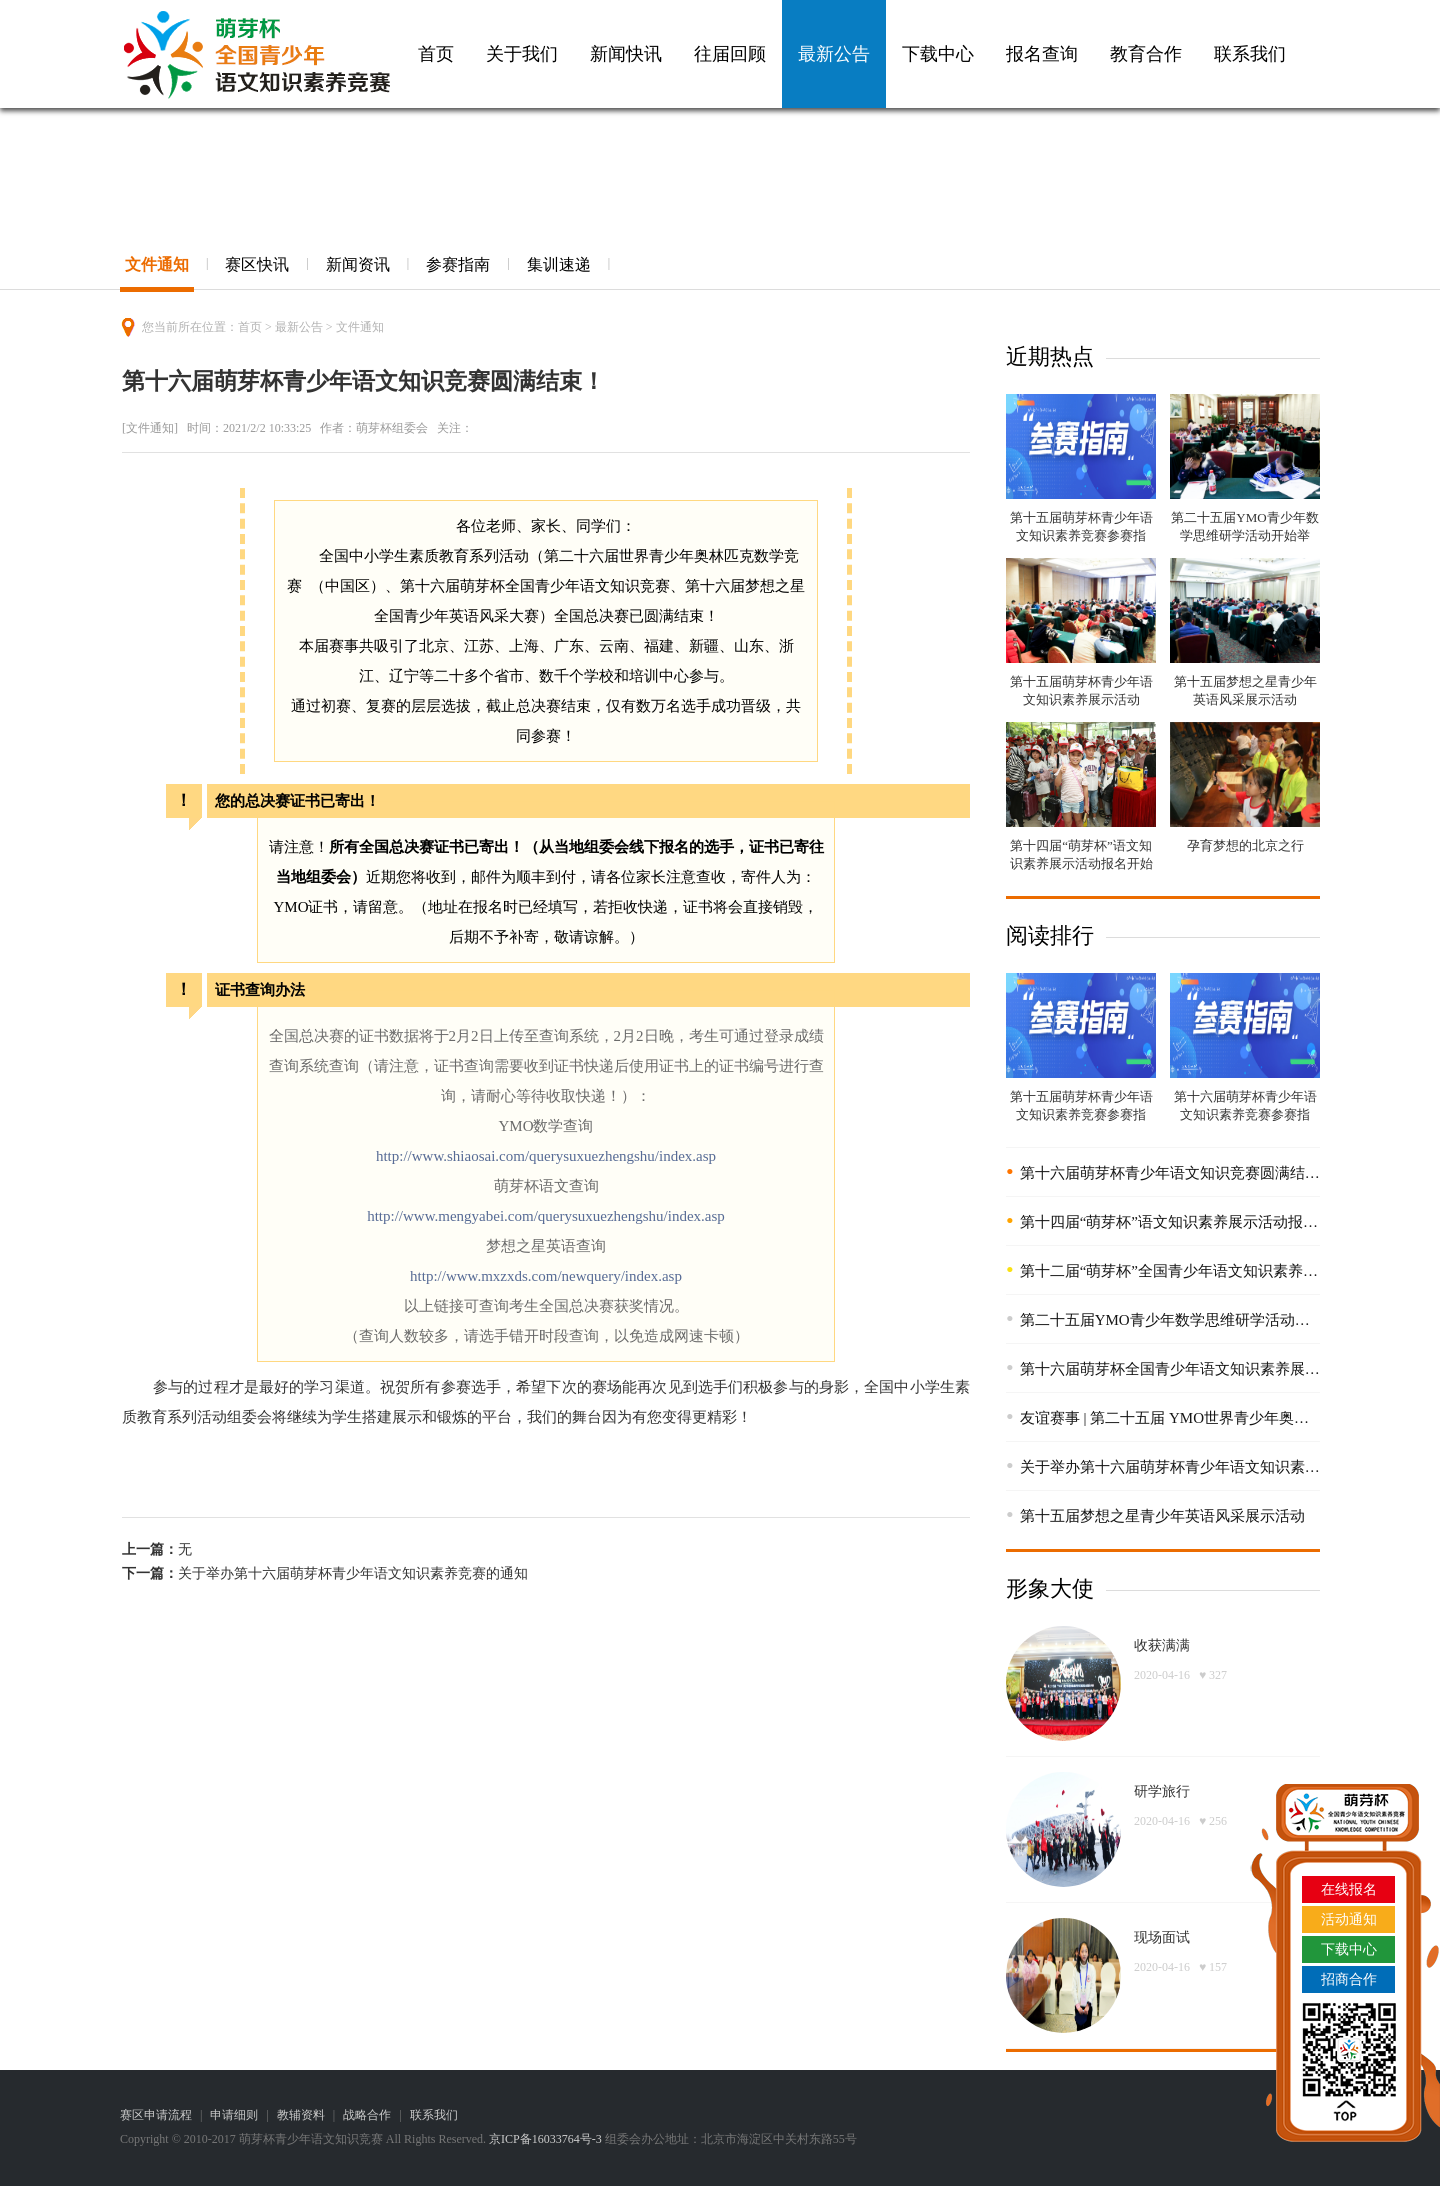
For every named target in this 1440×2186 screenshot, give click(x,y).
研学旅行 (1162, 1791)
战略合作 (367, 2115)
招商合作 (1349, 1979)
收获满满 (1162, 1645)
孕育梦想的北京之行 (1245, 845)
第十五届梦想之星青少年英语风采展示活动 (1162, 1516)
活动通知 (1349, 1919)
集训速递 (559, 264)
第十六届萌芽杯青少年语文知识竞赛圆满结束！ (1177, 1173)
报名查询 (1042, 54)
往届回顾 (730, 54)
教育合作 (1146, 54)
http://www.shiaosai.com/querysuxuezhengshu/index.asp (546, 1156)
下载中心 (938, 54)
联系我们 (1250, 54)
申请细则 (234, 2115)
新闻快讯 (626, 54)
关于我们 (522, 54)
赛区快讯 (257, 264)
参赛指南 (458, 264)
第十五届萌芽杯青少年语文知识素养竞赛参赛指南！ (1081, 535)
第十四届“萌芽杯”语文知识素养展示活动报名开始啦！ (1081, 863)
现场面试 (1162, 1937)
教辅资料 (301, 2115)
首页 (436, 54)
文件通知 (157, 264)
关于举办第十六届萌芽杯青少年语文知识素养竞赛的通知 (353, 1573)
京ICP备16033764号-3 (545, 2139)
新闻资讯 (358, 264)
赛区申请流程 (156, 2115)
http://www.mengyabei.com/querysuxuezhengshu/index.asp (546, 1216)
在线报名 (1349, 1889)
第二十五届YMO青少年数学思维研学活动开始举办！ (1244, 535)
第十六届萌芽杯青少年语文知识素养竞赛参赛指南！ (1245, 1114)
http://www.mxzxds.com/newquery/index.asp (546, 1276)
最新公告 (834, 54)
